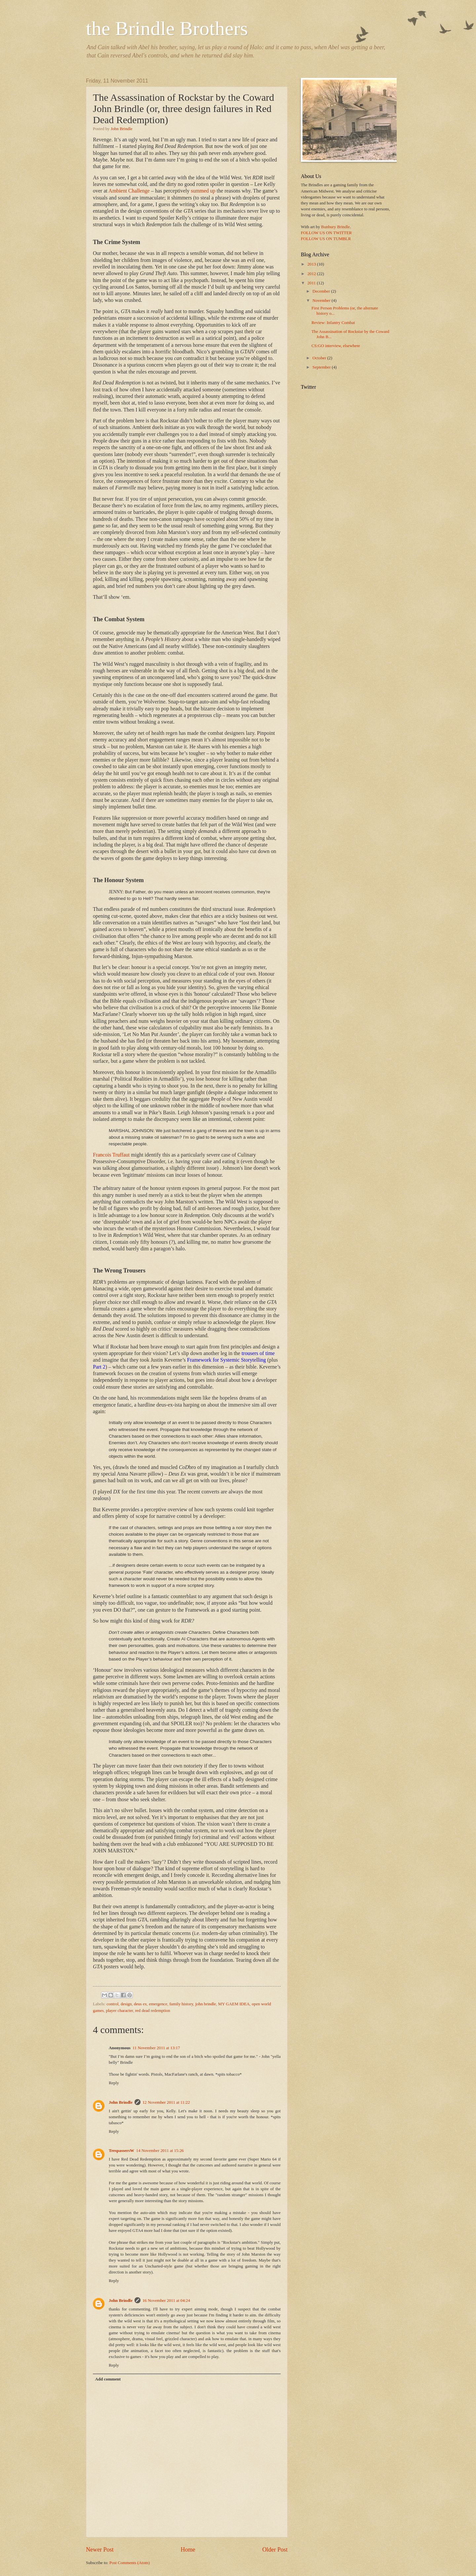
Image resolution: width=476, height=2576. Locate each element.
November (322, 300)
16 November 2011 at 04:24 (166, 2300)
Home (187, 2549)
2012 (312, 273)
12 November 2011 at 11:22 (166, 2102)
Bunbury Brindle (335, 227)
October (319, 358)
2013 (312, 264)
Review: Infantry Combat (333, 322)
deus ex (140, 2004)
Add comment (108, 2379)
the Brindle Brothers (167, 28)
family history (181, 2004)
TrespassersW (121, 2150)
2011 (312, 283)
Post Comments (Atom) (129, 2562)
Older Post (275, 2549)
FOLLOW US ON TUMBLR (326, 238)
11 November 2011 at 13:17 (156, 2048)
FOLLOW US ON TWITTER (326, 233)
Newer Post (100, 2549)
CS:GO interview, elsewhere (335, 345)
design (126, 2004)
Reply (114, 2083)
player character (119, 2010)
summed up (203, 191)
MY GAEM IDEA (234, 2004)
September (322, 367)
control (112, 2004)
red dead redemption (152, 2010)
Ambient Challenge (129, 191)
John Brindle (122, 128)
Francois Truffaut (111, 1155)
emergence (158, 2004)
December (321, 291)
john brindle (205, 2004)
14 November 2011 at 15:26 (160, 2150)
